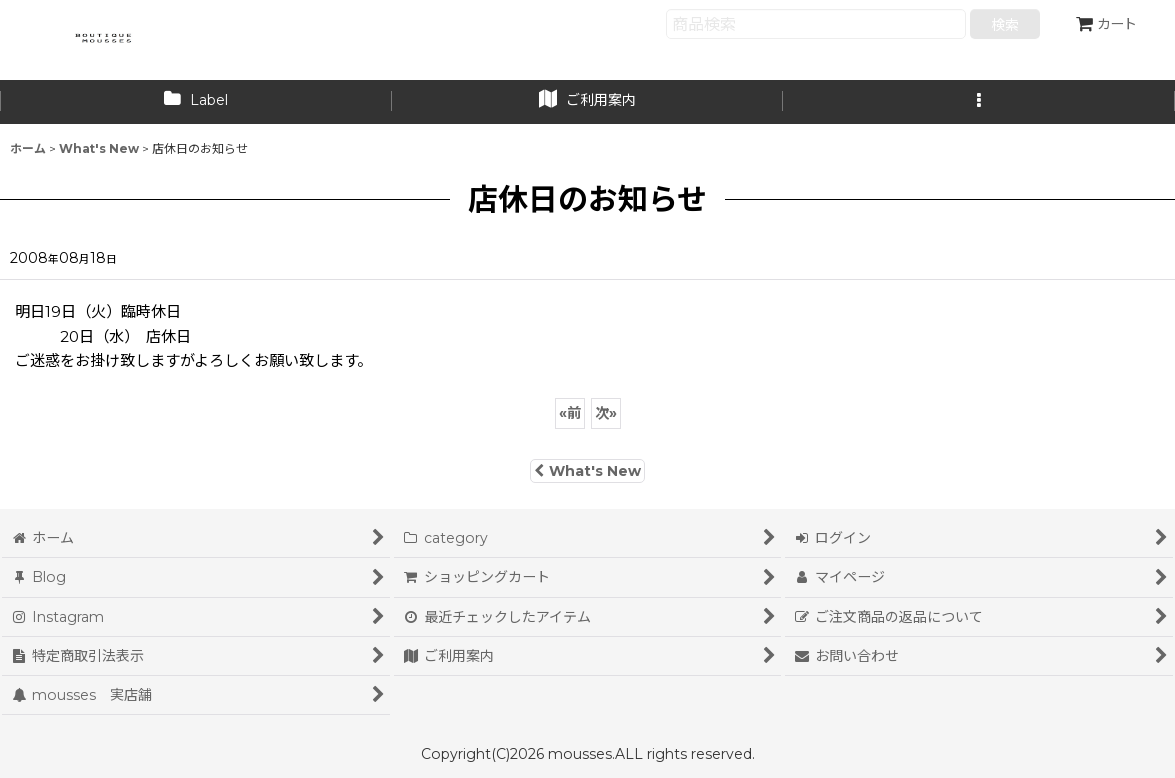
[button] (979, 102)
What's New (587, 471)
